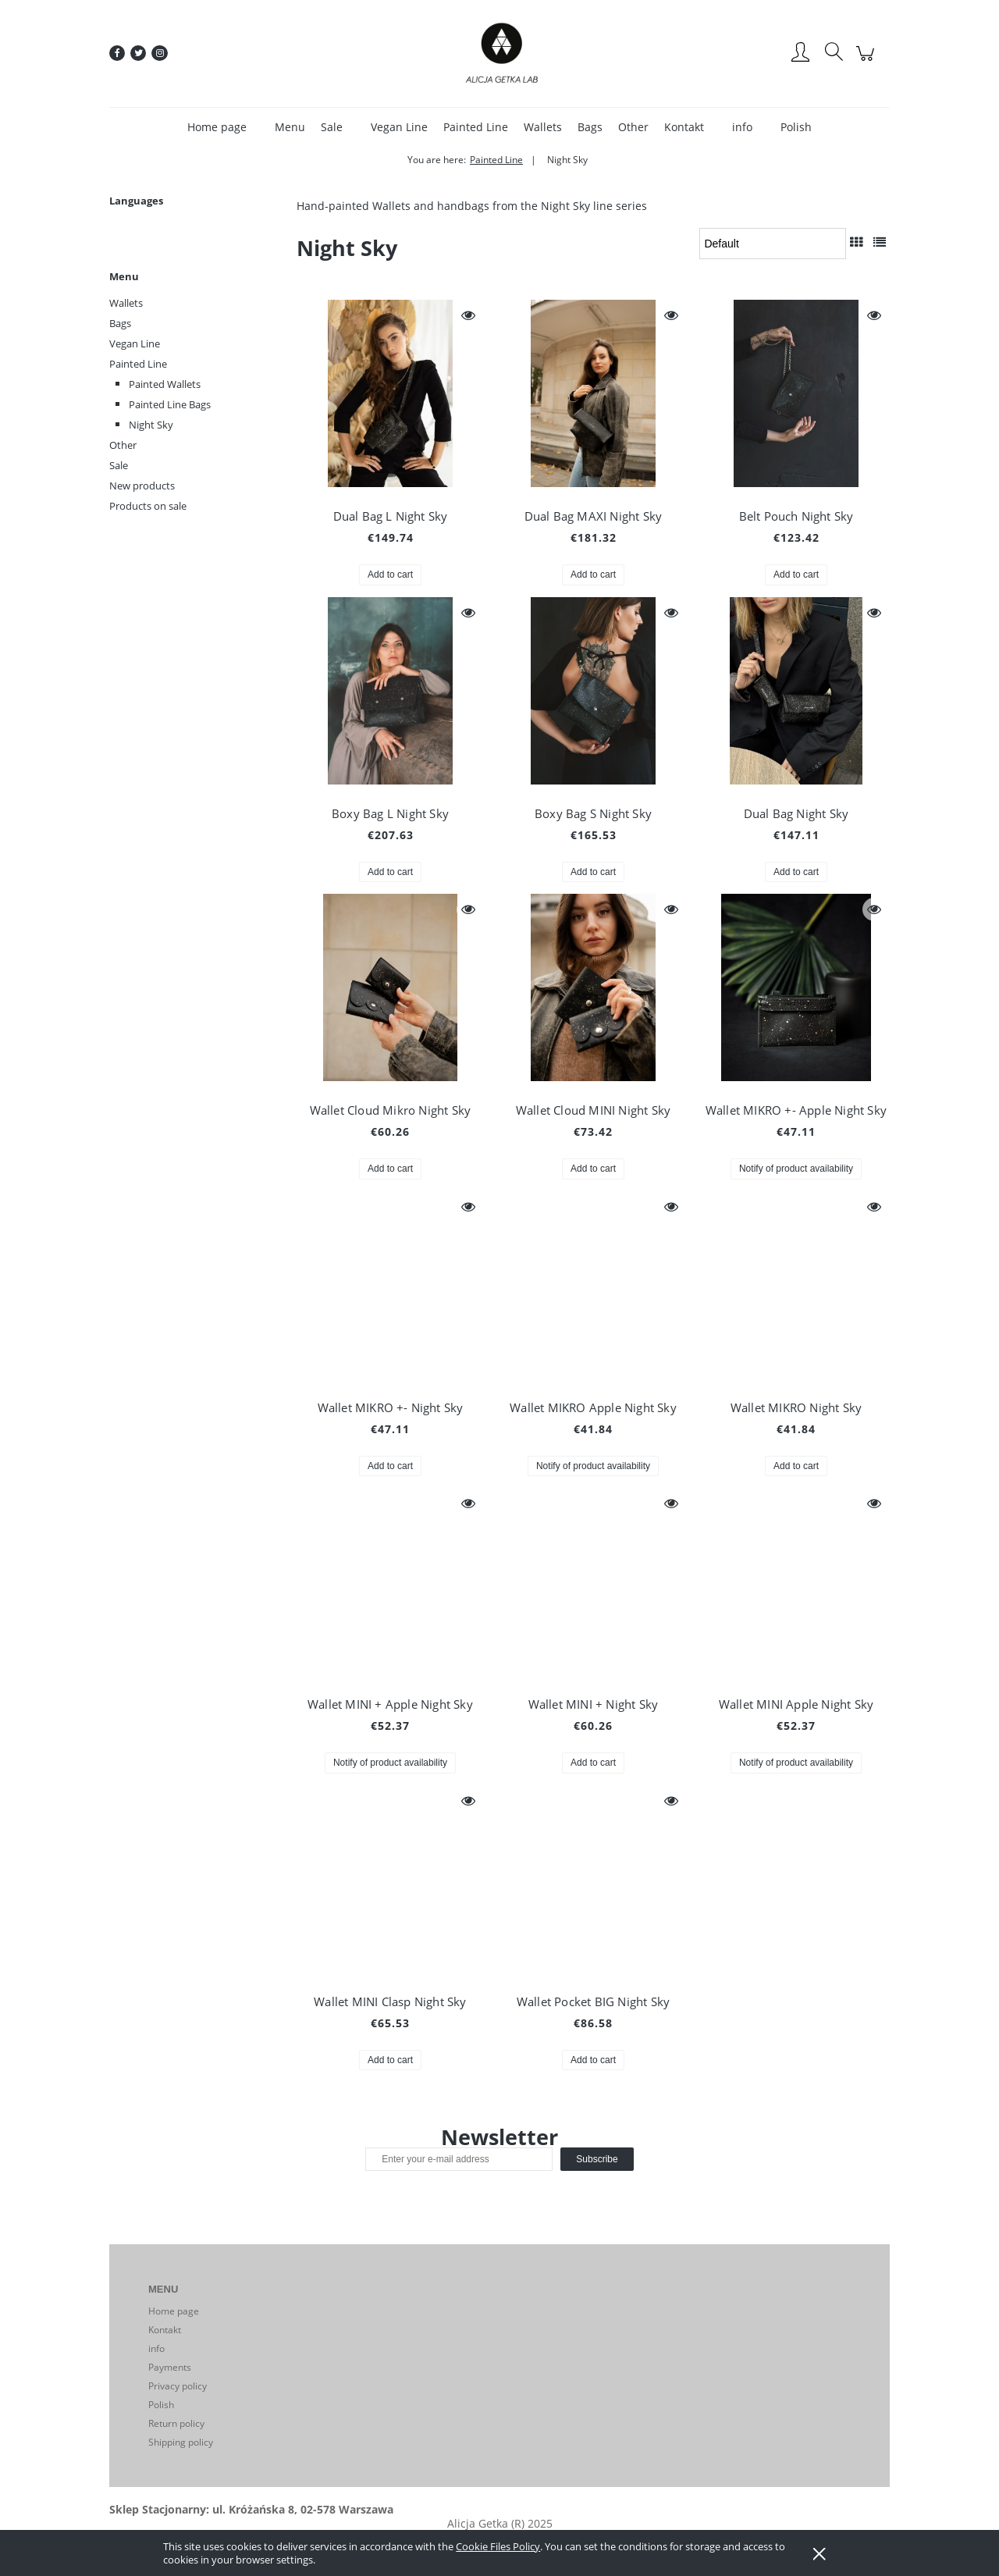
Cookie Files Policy (498, 2546)
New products (142, 486)
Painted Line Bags (170, 404)
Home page (173, 2311)
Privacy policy (177, 2386)
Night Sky (151, 425)
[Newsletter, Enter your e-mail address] (459, 2159)
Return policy (176, 2423)
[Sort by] (772, 243)
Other (123, 445)
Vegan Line (134, 343)
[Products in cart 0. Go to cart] (867, 61)
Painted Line (138, 364)
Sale (118, 465)
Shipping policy (180, 2442)
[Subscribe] (596, 2159)
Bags (120, 323)
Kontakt (164, 2329)
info (156, 2348)
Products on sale (148, 506)
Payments (169, 2367)
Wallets (126, 303)
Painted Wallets (165, 384)
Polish (161, 2404)
